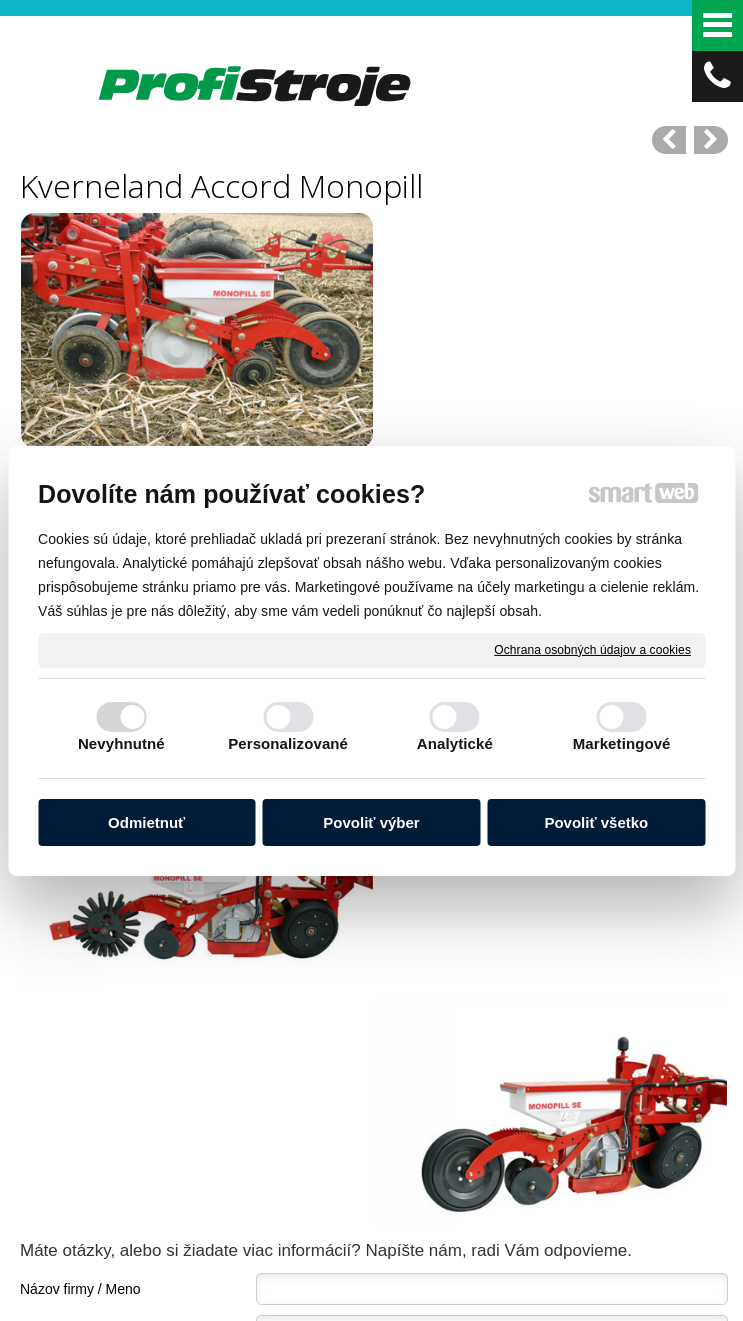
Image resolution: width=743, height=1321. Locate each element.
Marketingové (622, 743)
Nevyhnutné (121, 743)
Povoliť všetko (596, 822)
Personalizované (288, 743)
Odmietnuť (146, 822)
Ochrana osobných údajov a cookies (592, 649)
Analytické (455, 743)
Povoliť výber (371, 822)
